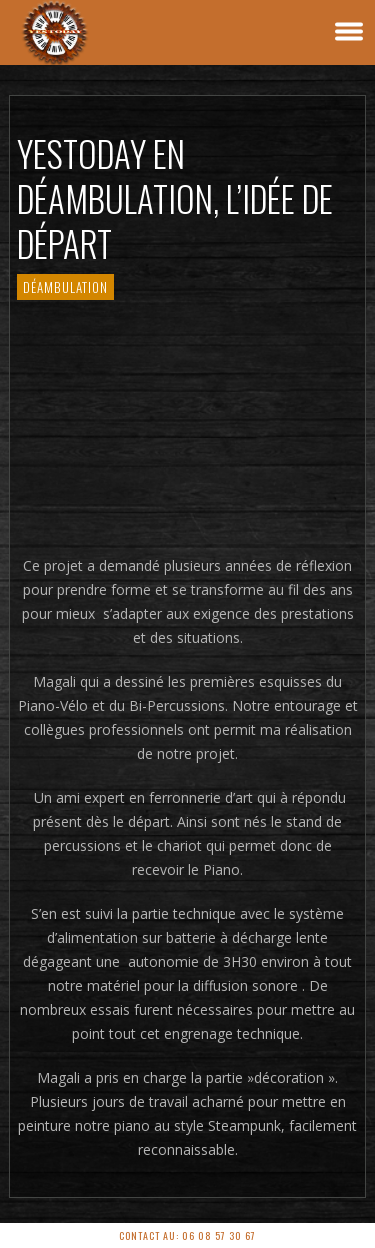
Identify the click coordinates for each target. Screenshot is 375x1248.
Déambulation (65, 287)
